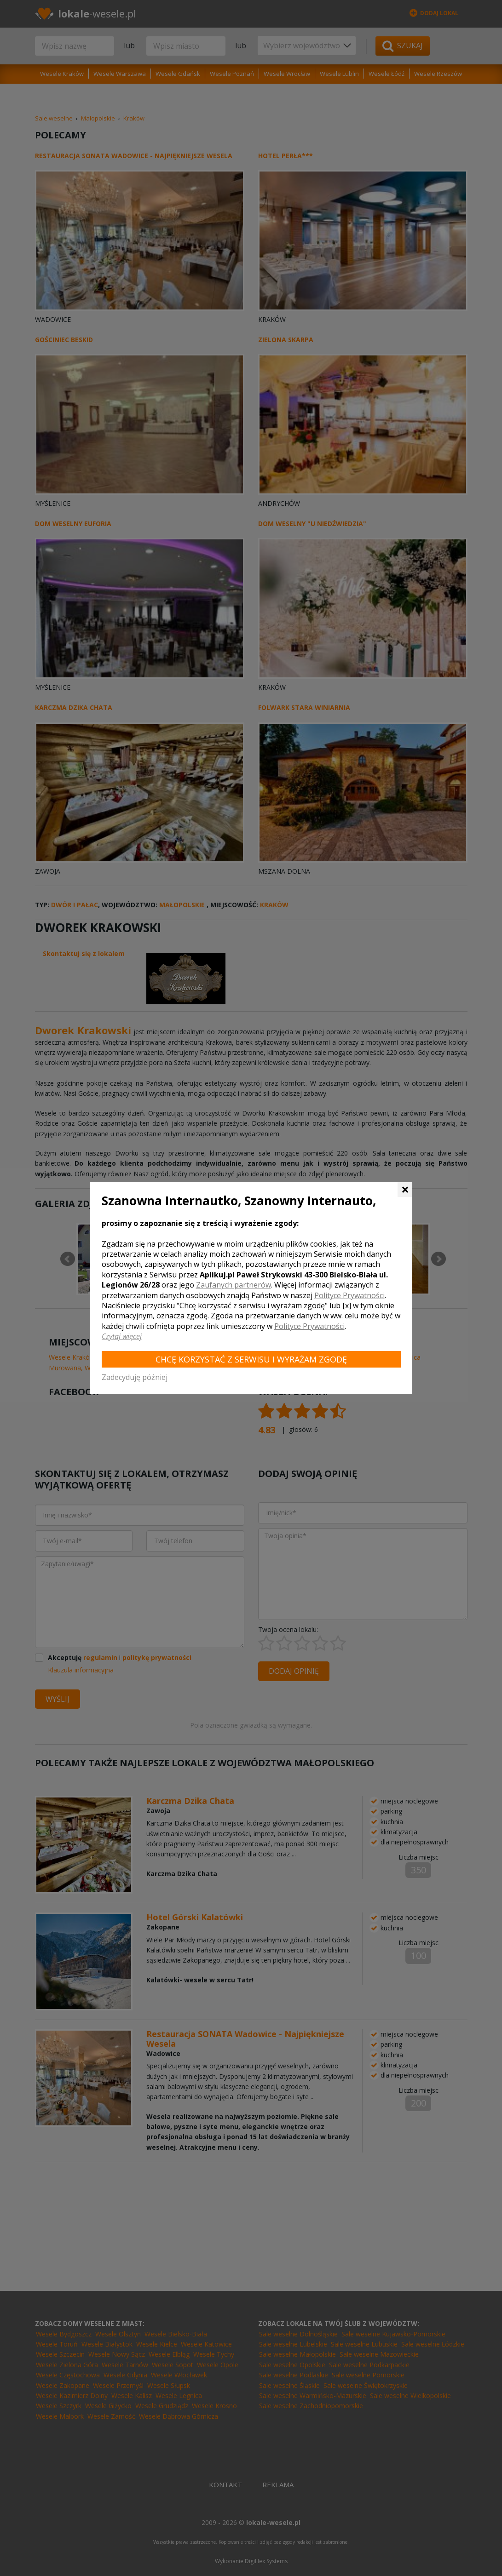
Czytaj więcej (122, 1336)
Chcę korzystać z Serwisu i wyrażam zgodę (251, 1359)
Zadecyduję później (134, 1377)
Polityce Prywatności (349, 1295)
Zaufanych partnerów (233, 1285)
